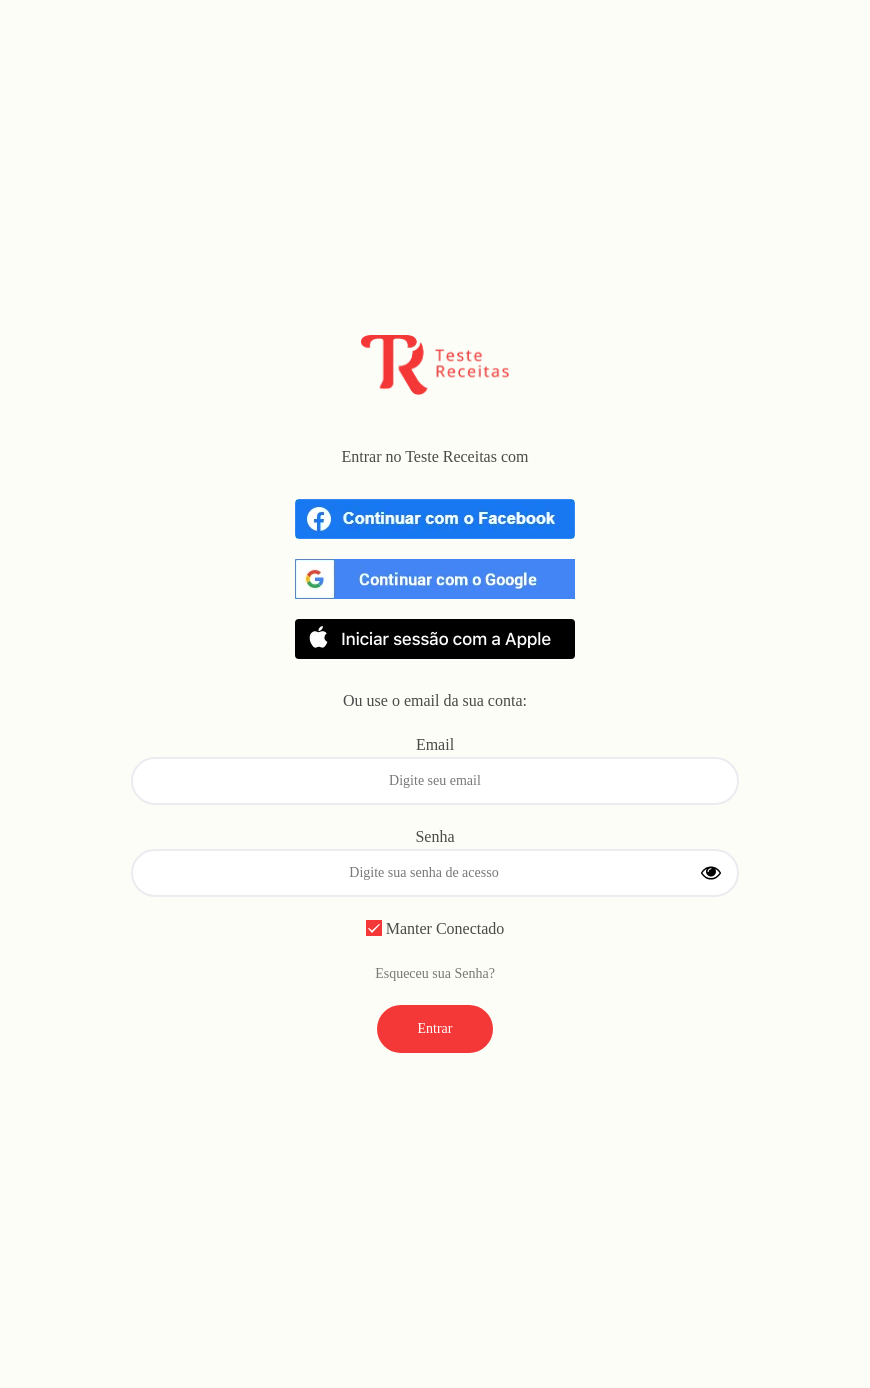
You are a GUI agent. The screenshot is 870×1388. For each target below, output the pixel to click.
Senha (434, 836)
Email (435, 744)
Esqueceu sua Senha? (435, 973)
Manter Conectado (435, 928)
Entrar (435, 1028)
